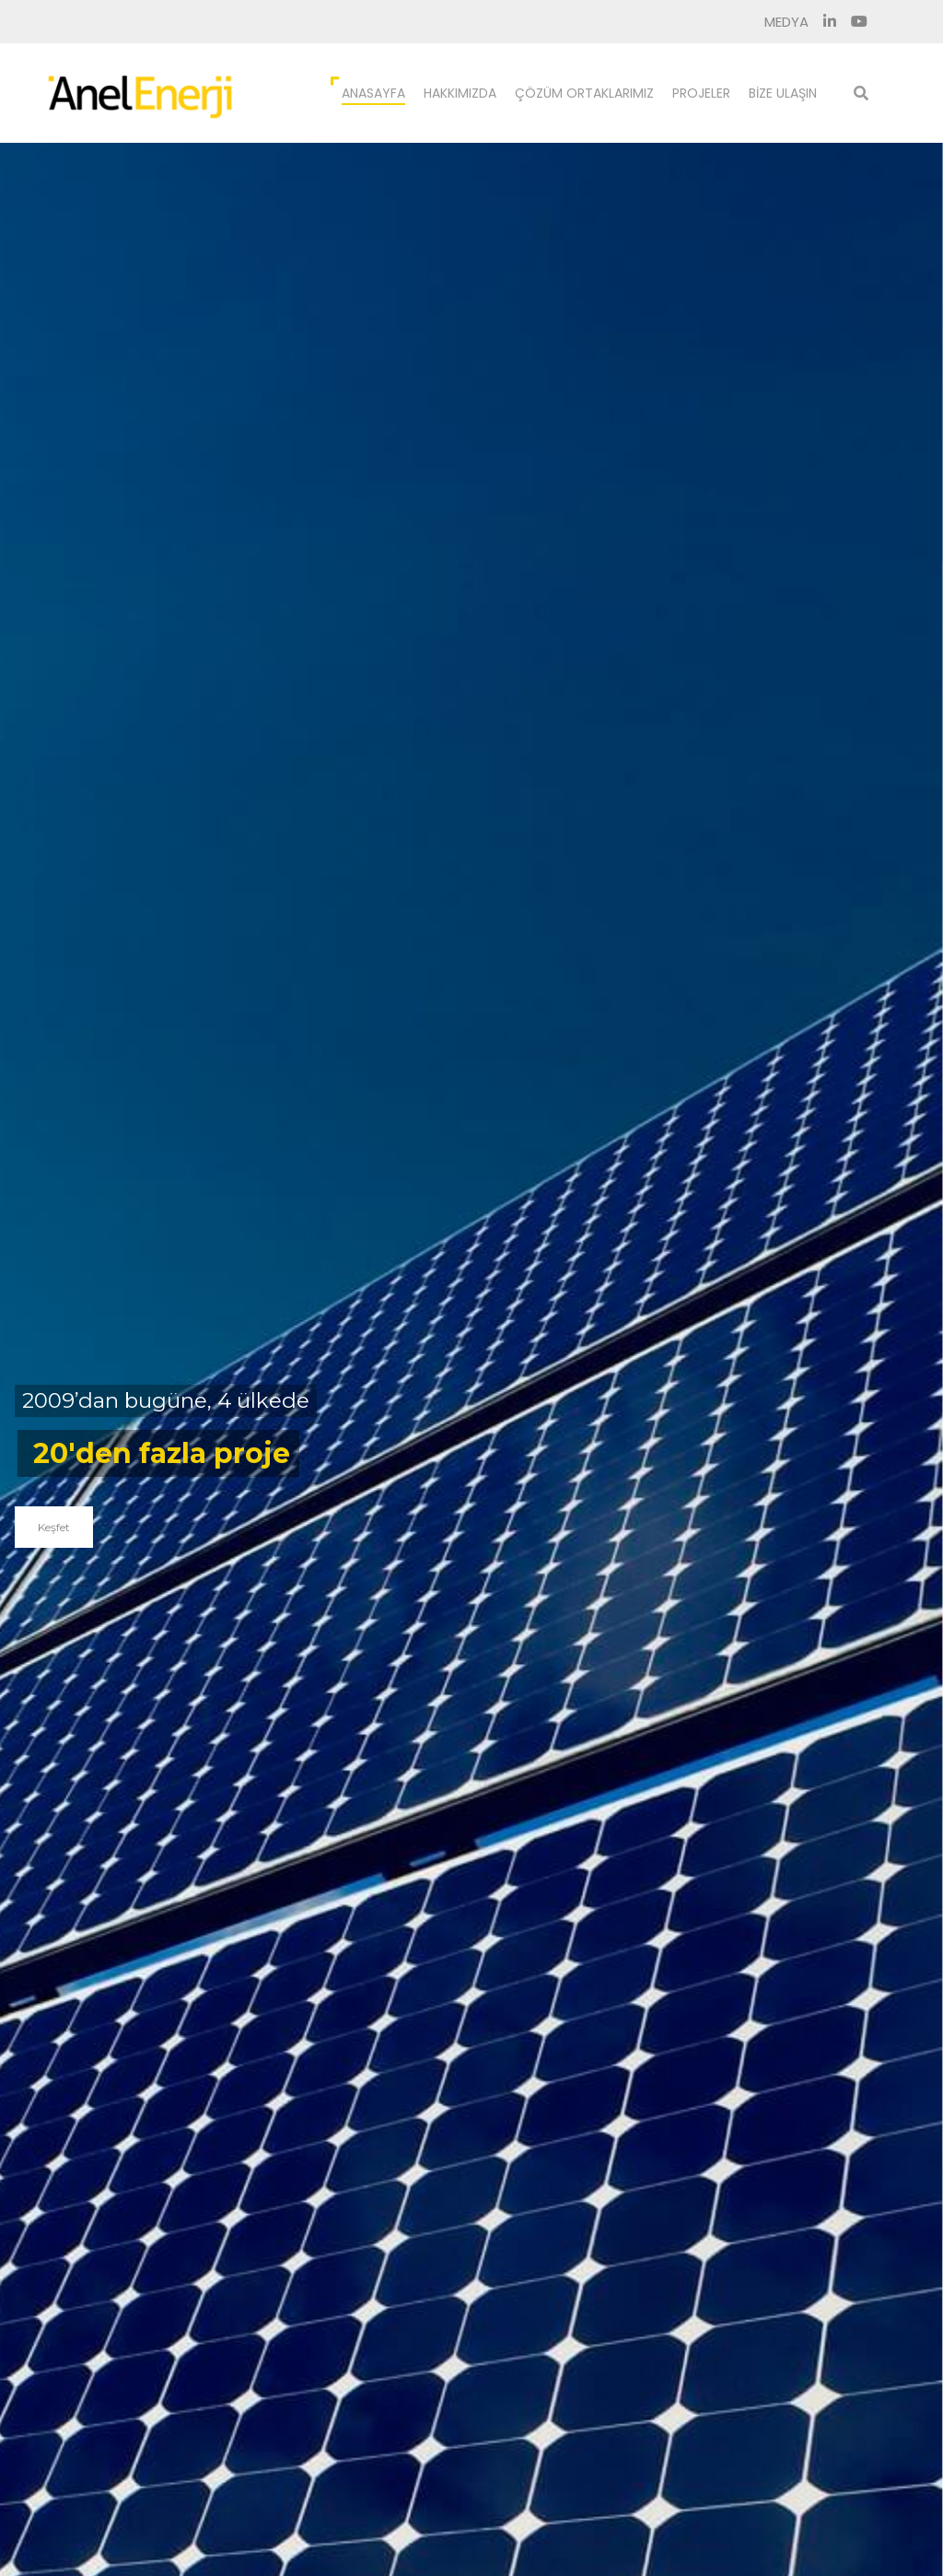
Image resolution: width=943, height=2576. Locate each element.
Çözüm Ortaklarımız (584, 93)
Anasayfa (373, 93)
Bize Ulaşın (783, 93)
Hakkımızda (460, 93)
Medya (786, 21)
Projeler (701, 93)
